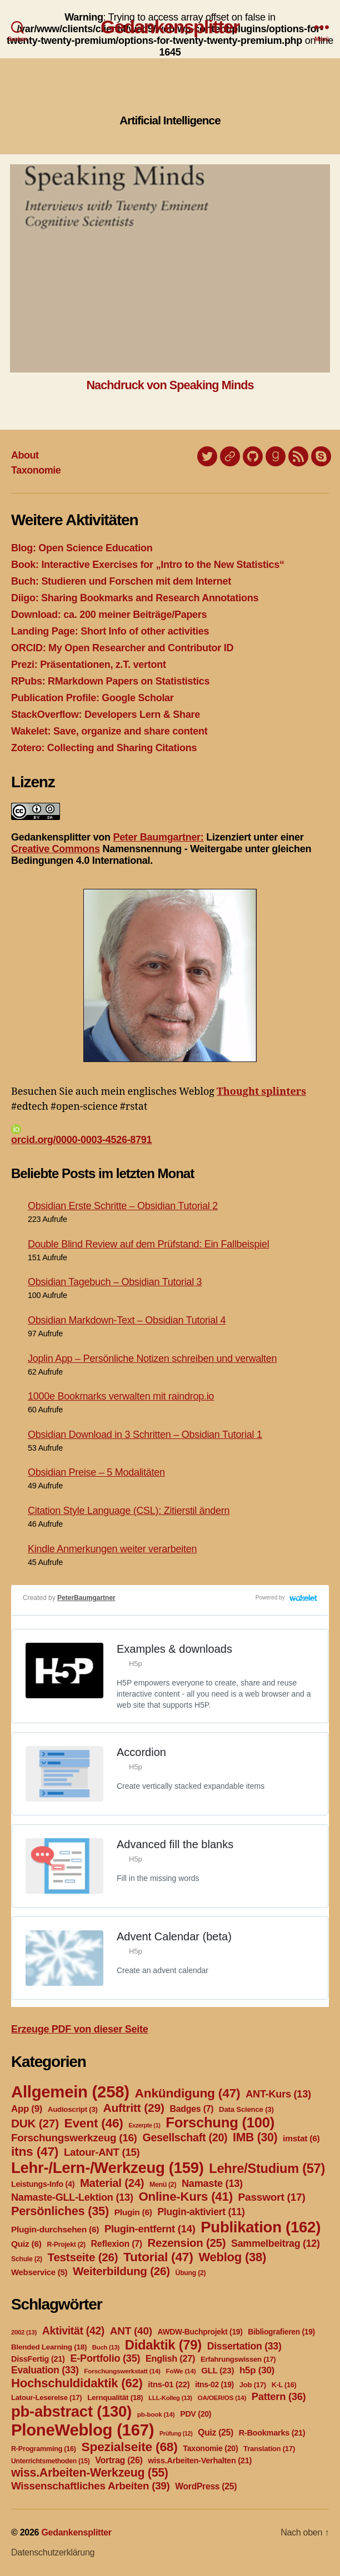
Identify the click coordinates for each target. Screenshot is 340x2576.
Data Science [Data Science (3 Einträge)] (246, 2109)
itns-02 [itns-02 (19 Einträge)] (214, 2384)
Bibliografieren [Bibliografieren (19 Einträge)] (281, 2331)
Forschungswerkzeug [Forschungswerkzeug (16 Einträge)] (74, 2138)
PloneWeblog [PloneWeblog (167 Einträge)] (82, 2430)
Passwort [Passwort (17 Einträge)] (272, 2197)
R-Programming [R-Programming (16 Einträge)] (43, 2449)
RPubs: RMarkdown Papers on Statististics (110, 681)
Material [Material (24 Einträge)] (112, 2183)
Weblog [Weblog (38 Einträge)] (232, 2257)
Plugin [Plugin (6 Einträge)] (133, 2212)
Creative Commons (55, 848)
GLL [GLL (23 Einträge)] (217, 2370)
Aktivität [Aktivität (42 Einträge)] (73, 2331)
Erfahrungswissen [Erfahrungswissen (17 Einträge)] (238, 2359)
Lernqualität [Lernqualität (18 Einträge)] (115, 2397)
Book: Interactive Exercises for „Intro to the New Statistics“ (147, 564)
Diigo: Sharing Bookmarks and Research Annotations (134, 597)
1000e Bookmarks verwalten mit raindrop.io (121, 1396)
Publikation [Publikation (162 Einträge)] (261, 2227)
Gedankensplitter (170, 27)
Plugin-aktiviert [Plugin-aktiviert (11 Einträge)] (200, 2211)
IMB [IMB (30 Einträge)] (255, 2137)
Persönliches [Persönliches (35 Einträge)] (60, 2211)
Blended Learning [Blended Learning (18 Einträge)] (49, 2347)
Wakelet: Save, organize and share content (109, 731)
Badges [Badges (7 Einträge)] (191, 2109)
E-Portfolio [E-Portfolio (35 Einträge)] (105, 2358)
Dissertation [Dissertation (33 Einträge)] (244, 2346)
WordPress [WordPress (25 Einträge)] (206, 2486)
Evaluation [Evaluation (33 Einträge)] (45, 2370)
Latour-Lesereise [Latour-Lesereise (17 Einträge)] (46, 2397)
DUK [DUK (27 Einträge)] (35, 2123)
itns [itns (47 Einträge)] (34, 2151)
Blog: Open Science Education (81, 548)
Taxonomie (36, 470)
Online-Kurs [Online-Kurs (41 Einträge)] (185, 2196)
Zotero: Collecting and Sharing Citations (104, 747)
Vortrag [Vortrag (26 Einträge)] (118, 2460)
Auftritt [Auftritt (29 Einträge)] (133, 2107)
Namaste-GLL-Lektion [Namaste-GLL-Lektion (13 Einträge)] (72, 2197)
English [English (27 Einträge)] (170, 2358)
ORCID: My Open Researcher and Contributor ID (122, 647)
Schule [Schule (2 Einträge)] (26, 2259)
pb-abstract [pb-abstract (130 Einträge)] (71, 2411)
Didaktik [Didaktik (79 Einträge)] (163, 2344)
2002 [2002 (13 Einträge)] (24, 2332)
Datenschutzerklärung (52, 2552)
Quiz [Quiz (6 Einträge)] (26, 2243)
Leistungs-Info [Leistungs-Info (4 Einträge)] (42, 2184)
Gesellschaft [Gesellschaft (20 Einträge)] (184, 2137)
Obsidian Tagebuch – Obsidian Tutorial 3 (115, 1281)
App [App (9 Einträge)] (26, 2109)
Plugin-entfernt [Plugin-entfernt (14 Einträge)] (150, 2229)
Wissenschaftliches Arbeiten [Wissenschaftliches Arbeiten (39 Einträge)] (90, 2486)
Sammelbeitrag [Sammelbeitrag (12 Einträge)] (275, 2243)
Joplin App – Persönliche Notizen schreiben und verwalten (152, 1358)
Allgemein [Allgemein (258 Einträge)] (70, 2091)
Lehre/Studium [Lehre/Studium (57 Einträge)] (267, 2168)
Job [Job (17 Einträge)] (252, 2385)
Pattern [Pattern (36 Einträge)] (279, 2396)
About (25, 455)
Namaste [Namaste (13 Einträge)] (212, 2183)
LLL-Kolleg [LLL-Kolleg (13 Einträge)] (170, 2397)
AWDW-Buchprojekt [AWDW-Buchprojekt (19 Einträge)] (199, 2331)
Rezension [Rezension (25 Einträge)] (187, 2242)
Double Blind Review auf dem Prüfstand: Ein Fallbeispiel (148, 1244)
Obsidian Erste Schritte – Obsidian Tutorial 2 (123, 1205)
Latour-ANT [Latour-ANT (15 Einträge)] (102, 2152)
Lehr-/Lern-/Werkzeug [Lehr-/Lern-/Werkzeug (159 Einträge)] (107, 2167)
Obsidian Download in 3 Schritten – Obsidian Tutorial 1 (145, 1434)
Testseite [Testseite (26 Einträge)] (83, 2257)
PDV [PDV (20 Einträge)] (195, 2413)
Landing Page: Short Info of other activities (110, 631)
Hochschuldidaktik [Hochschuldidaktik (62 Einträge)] (77, 2383)
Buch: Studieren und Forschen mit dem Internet (121, 581)
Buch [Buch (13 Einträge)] (105, 2347)
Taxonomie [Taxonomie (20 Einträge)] (210, 2448)
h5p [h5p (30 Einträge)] (256, 2370)
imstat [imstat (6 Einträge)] (301, 2138)
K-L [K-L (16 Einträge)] (284, 2385)
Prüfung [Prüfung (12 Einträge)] (176, 2433)
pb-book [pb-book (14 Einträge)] (156, 2414)
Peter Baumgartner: (158, 837)
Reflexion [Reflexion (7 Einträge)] (116, 2243)
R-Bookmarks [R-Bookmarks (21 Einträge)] (272, 2432)
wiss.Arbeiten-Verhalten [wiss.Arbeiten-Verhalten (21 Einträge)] (200, 2460)
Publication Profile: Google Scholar (92, 697)
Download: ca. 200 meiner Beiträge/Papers (109, 614)
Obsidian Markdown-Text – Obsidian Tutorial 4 (127, 1320)
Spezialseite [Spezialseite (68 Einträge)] (130, 2446)
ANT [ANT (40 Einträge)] (131, 2331)
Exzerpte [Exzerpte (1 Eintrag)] (144, 2125)
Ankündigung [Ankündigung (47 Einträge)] (187, 2093)
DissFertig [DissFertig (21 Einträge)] (38, 2358)
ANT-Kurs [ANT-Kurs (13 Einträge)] (278, 2094)
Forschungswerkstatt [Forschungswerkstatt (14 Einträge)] (122, 2371)
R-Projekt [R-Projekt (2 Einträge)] (66, 2244)
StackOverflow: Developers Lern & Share (105, 714)
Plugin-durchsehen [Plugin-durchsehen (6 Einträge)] (55, 2229)
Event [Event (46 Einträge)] (93, 2123)
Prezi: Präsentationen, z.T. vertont (88, 664)
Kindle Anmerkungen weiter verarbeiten (112, 1548)
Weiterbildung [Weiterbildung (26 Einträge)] (121, 2271)
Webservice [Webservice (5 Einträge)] (39, 2272)
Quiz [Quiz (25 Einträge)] (215, 2432)
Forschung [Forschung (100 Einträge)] (220, 2122)
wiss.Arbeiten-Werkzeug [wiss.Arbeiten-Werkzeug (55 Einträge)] (89, 2472)
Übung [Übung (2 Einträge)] (191, 2273)
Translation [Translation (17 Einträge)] (269, 2448)
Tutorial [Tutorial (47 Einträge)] (158, 2257)
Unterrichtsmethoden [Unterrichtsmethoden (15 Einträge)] (50, 2461)
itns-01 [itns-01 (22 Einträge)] (168, 2384)
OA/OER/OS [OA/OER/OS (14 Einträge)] (221, 2398)
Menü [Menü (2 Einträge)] (162, 2184)
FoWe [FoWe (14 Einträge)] (181, 2371)
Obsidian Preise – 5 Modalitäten (96, 1472)
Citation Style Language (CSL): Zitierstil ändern (128, 1510)
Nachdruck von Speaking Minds (169, 385)
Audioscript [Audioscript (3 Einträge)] (73, 2109)
